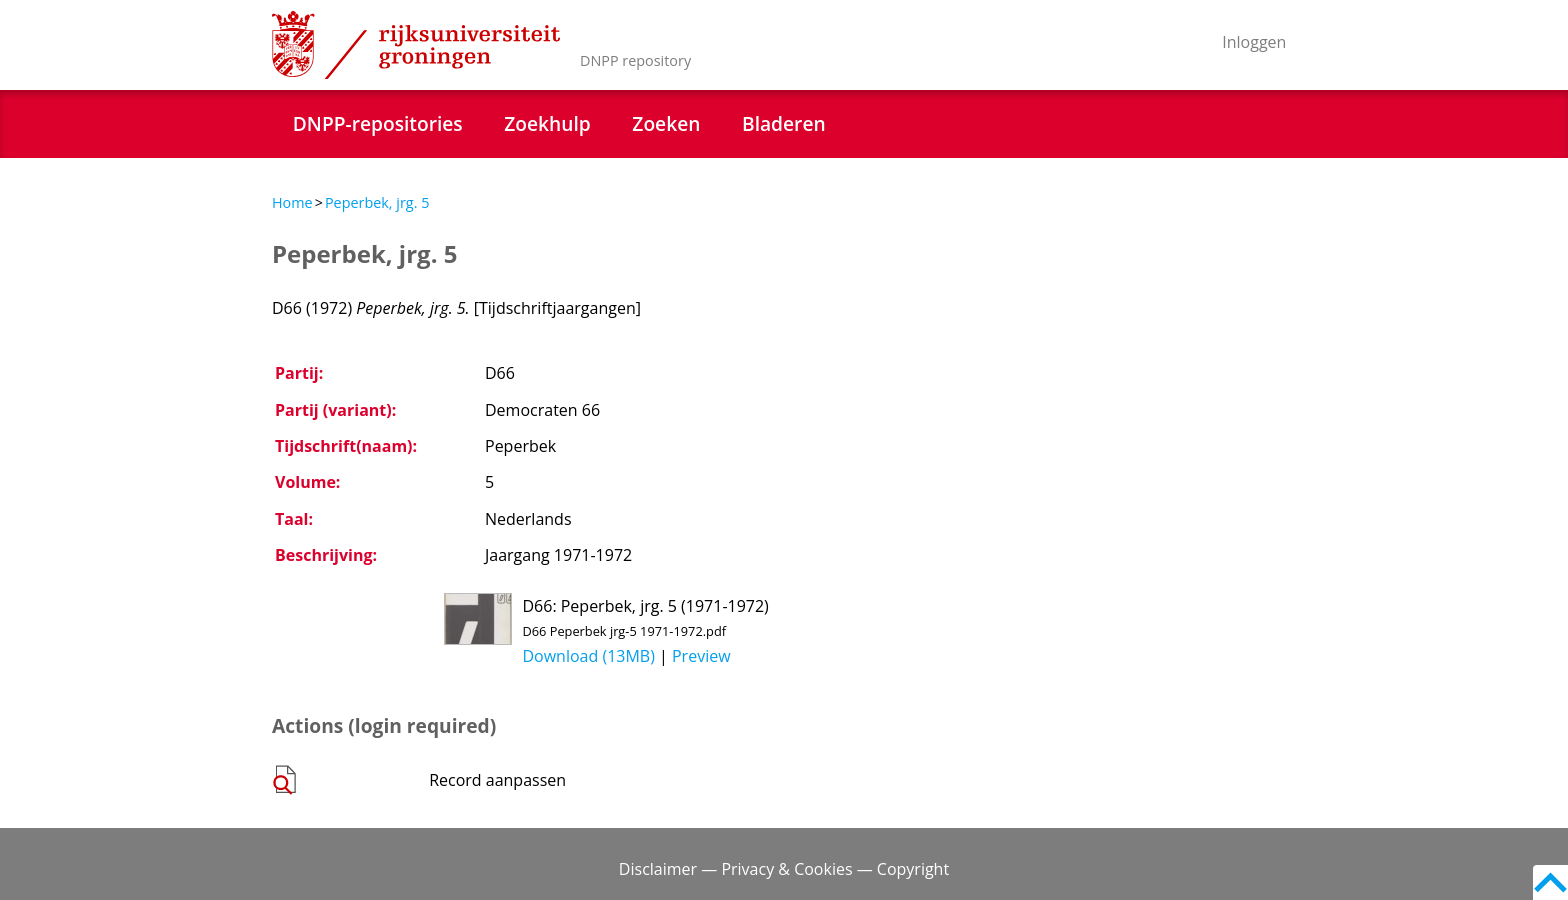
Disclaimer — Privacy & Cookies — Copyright (784, 869)
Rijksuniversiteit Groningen (416, 45)
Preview (701, 656)
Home (292, 202)
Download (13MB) (588, 656)
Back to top (1550, 882)
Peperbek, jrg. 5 (377, 202)
